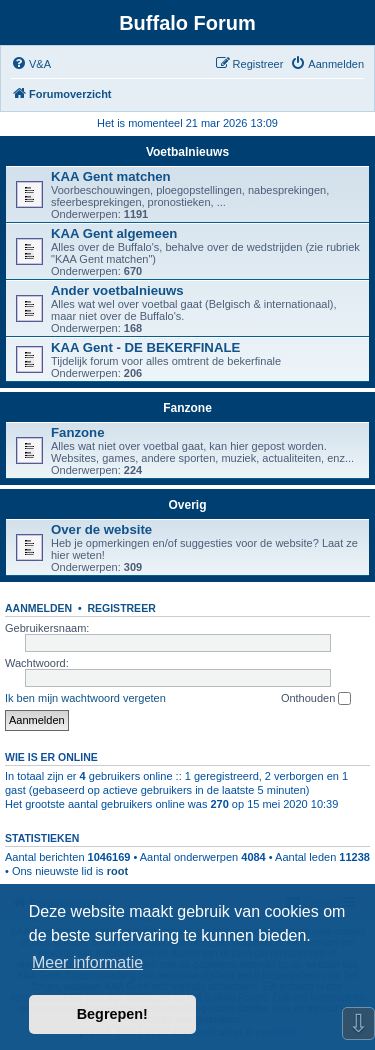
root (117, 871)
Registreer (121, 608)
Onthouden (316, 699)
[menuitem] (31, 64)
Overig (187, 505)
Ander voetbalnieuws (117, 290)
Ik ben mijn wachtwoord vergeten (85, 698)
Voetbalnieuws (187, 152)
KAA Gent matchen (111, 176)
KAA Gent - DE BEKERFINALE (145, 347)
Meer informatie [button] (87, 962)
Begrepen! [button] (112, 1014)
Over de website (101, 529)
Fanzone (187, 408)
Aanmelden (38, 608)
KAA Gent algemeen (114, 233)
